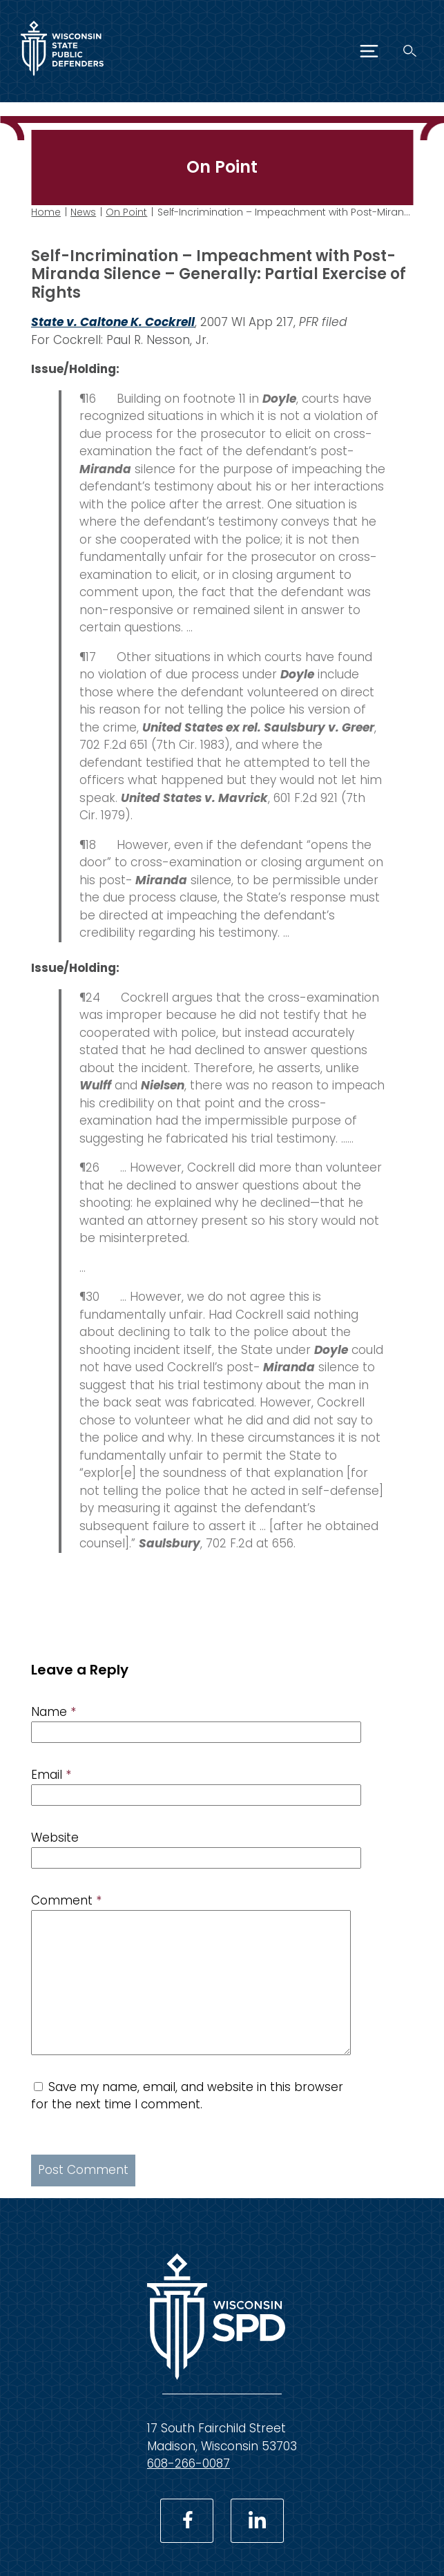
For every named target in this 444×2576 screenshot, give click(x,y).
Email (51, 1774)
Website (55, 1837)
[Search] (409, 51)
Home (46, 212)
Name (53, 1712)
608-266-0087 (188, 2463)
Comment (66, 1900)
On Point (126, 212)
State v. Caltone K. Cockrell (113, 322)
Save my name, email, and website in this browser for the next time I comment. (187, 2096)
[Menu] (369, 51)
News (83, 212)
